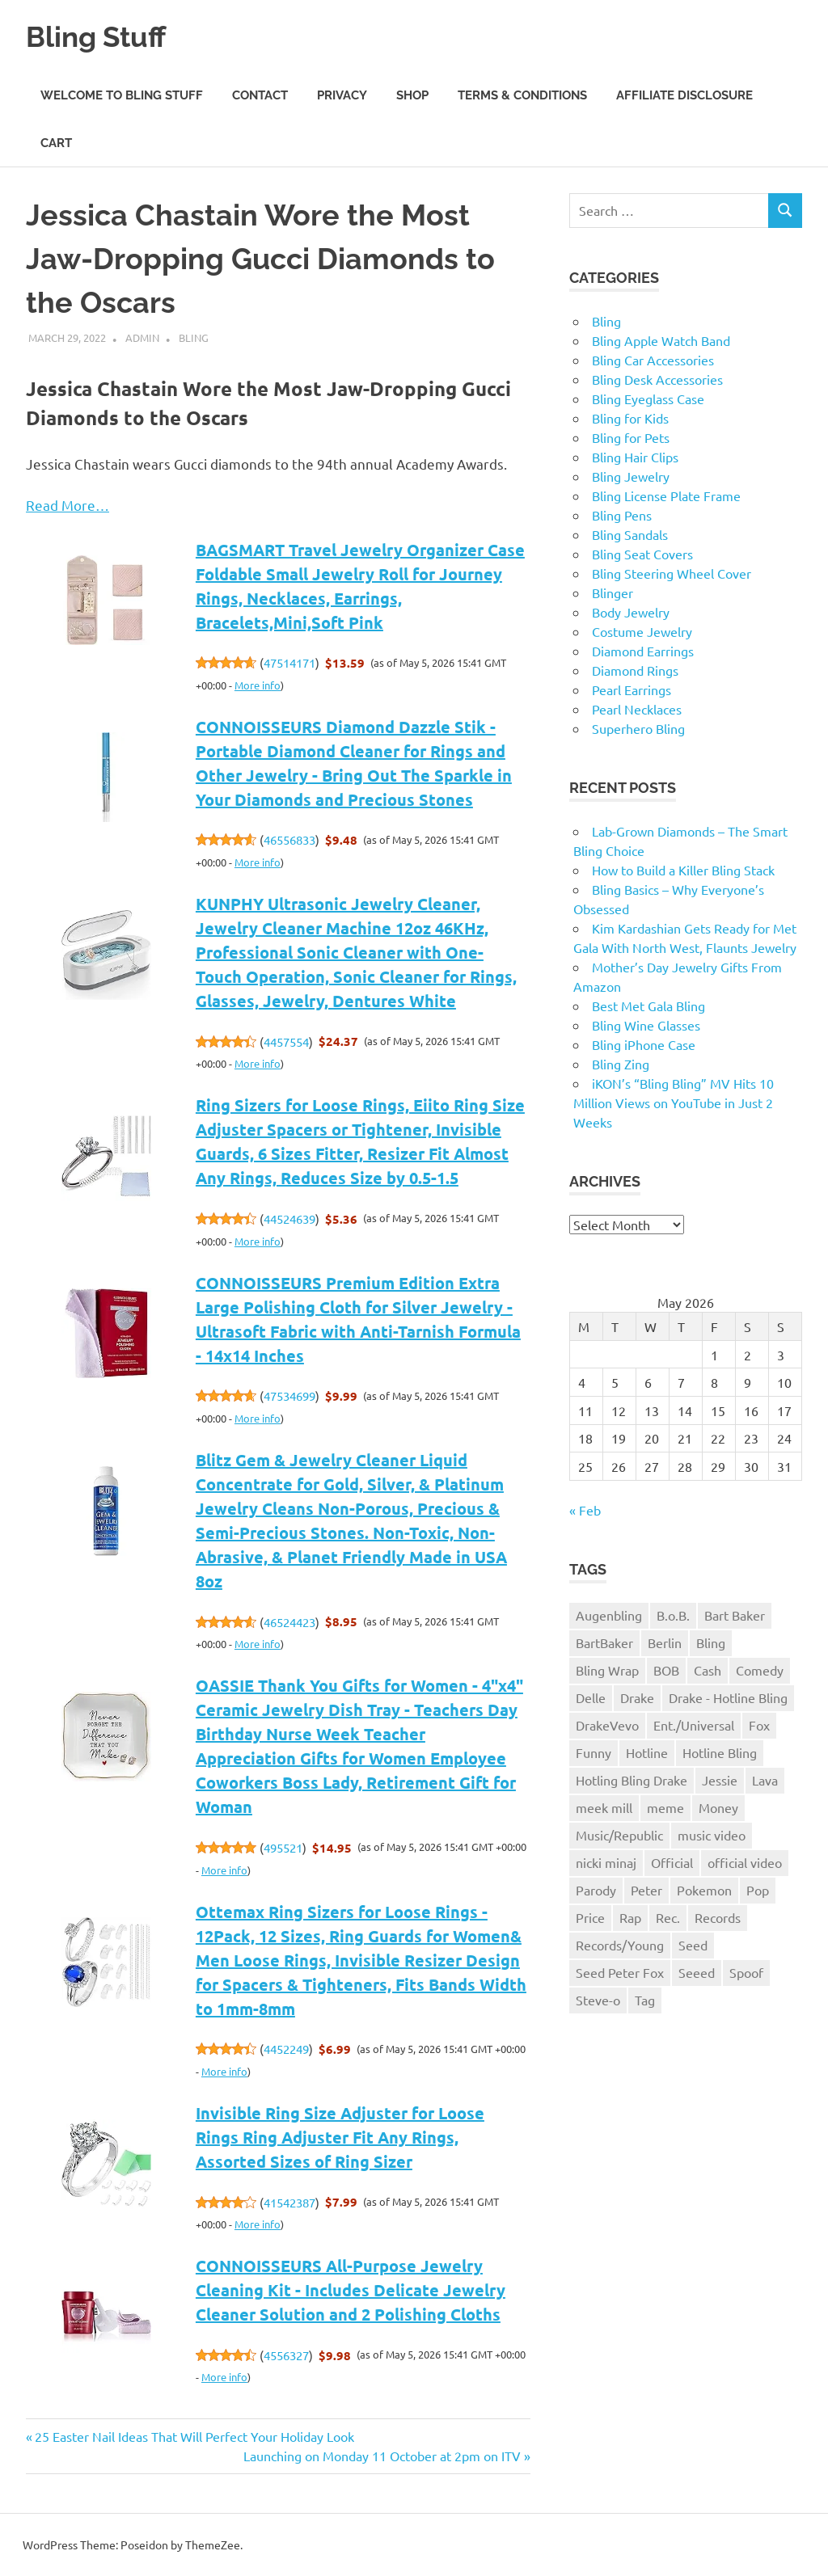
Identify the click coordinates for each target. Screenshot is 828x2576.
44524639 (289, 1218)
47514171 (289, 662)
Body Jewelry (631, 612)
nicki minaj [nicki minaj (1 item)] (606, 1862)
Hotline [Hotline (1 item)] (647, 1752)
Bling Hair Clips (635, 457)
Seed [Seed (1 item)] (693, 1945)
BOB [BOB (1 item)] (666, 1670)
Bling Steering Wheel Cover (671, 573)
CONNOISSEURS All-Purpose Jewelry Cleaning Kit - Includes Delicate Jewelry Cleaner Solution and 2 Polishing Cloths (350, 2290)
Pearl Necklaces (637, 709)
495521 (283, 1847)
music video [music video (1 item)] (712, 1835)
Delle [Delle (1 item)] (591, 1697)
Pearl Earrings (631, 689)
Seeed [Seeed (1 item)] (696, 1972)
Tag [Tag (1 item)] (645, 2000)
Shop (412, 95)
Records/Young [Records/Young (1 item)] (620, 1945)
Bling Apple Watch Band (661, 340)
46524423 (289, 1621)
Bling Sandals (630, 534)
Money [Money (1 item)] (718, 1807)
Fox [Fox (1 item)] (759, 1725)
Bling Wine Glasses (646, 1025)
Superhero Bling (638, 728)
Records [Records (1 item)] (718, 1917)
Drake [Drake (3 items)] (637, 1697)
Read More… (67, 504)
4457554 (286, 1041)
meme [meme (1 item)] (665, 1807)
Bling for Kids (630, 418)
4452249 (286, 2048)
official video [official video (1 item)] (745, 1862)
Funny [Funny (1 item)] (593, 1752)
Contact (260, 95)
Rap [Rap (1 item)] (630, 1917)
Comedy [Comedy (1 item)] (760, 1670)
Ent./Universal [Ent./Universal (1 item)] (693, 1725)
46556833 (289, 839)
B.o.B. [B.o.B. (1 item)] (673, 1615)
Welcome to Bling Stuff (121, 95)
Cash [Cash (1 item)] (707, 1670)
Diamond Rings (635, 670)
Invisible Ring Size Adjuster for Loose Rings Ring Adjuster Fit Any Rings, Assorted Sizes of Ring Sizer (340, 2137)
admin (142, 337)
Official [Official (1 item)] (672, 1862)
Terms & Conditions (522, 95)
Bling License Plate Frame (666, 495)
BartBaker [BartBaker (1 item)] (604, 1642)
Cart (56, 143)
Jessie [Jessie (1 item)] (719, 1780)
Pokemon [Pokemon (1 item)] (704, 1890)
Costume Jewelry (642, 631)
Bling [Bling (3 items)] (710, 1642)
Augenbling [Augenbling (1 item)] (609, 1615)
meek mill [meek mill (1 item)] (604, 1807)
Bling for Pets (631, 437)
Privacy (342, 95)
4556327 (286, 2355)
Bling (194, 337)
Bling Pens (622, 515)
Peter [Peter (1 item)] (646, 1890)
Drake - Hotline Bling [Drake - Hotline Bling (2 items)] (728, 1697)
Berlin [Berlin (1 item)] (665, 1642)
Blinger (612, 592)
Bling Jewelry (631, 476)
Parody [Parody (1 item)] (596, 1890)
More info (257, 685)
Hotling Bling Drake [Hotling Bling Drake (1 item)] (631, 1780)
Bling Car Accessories (653, 360)
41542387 (289, 2202)
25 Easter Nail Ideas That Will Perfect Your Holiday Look (194, 2436)
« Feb (585, 1510)
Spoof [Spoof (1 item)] (746, 1972)
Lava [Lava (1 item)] (765, 1780)
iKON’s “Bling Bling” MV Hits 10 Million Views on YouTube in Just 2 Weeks (673, 1102)
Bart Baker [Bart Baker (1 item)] (734, 1615)
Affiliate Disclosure (684, 95)
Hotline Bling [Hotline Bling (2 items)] (719, 1752)
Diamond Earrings (643, 651)
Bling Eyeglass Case (648, 398)
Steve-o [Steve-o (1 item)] (598, 2000)
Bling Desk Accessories (657, 379)
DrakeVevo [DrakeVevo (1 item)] (607, 1725)
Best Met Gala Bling (648, 1005)
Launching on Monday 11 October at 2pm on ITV (382, 2455)
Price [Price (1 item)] (590, 1917)
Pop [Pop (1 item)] (757, 1890)
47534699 (289, 1395)
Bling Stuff (102, 36)
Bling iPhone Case (643, 1044)
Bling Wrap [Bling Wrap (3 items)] (607, 1670)
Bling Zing (620, 1064)
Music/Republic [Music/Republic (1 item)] (619, 1835)
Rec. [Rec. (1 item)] (668, 1917)
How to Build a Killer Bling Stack (683, 870)
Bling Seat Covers (642, 554)
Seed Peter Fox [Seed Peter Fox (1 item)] (620, 1972)
